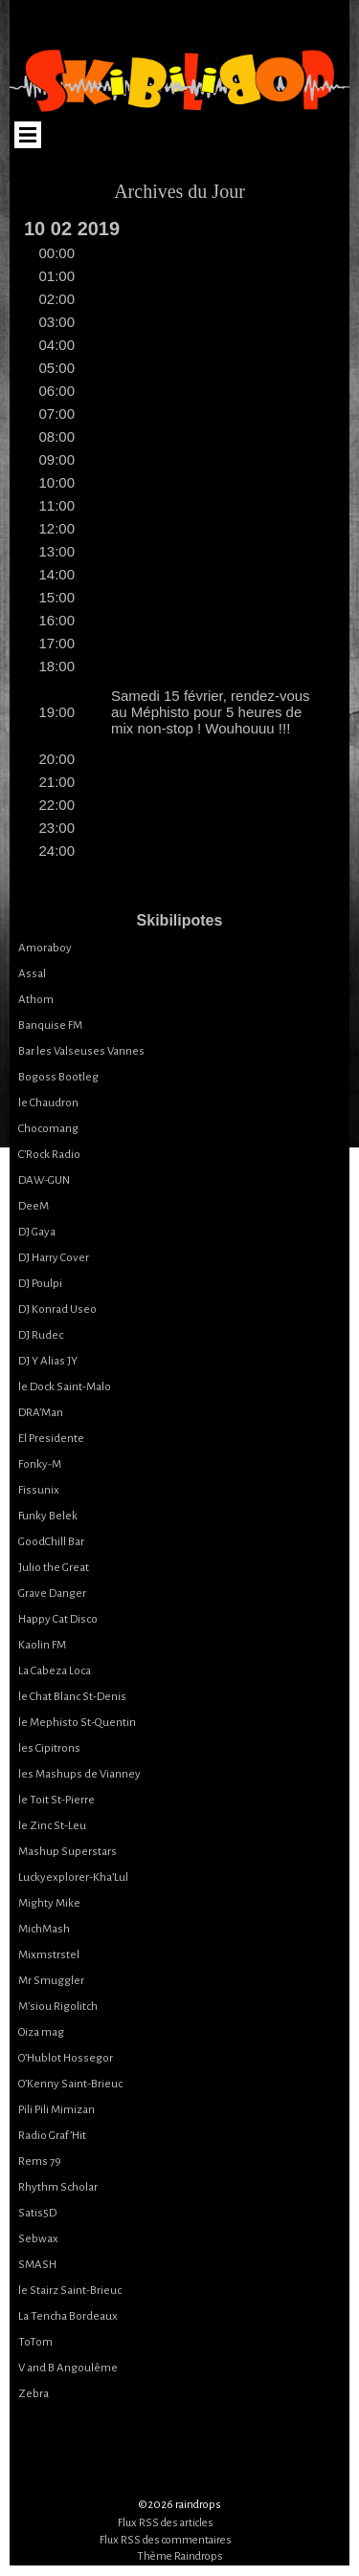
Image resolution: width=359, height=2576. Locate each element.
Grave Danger (52, 1593)
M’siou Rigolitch (58, 2006)
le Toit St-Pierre (56, 1800)
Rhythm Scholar (58, 2187)
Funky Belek (48, 1516)
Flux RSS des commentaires (166, 2540)
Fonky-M (39, 1464)
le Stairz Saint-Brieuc (70, 2290)
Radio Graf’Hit (52, 2135)
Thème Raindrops (180, 2556)
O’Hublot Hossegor (65, 2058)
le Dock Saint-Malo (64, 1387)
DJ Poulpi (40, 1283)
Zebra (33, 2394)
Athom (36, 999)
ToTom (35, 2342)
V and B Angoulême (68, 2368)
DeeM (33, 1206)
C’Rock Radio (49, 1154)
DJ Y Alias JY (48, 1361)
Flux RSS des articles (165, 2523)
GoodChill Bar (51, 1542)
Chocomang (48, 1129)
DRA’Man (40, 1413)
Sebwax (38, 2239)
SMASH (37, 2265)
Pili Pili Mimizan (56, 2110)
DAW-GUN (44, 1180)
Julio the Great (53, 1567)
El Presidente (51, 1438)
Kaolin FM (42, 1645)
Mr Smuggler (51, 1981)
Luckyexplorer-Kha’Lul (73, 1877)
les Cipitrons (49, 1748)
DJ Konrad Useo (57, 1309)
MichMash (44, 1929)
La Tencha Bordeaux (68, 2316)
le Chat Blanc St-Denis (72, 1697)
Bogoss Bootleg (58, 1077)
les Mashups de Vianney (79, 1774)
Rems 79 (39, 2161)
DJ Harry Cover (53, 1258)
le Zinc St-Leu (52, 1826)
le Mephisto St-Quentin (77, 1722)
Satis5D (37, 2213)
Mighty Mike (49, 1903)
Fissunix (38, 1490)
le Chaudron (48, 1103)
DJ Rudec (40, 1335)
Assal (32, 974)
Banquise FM (50, 1025)
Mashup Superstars (67, 1851)
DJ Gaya (37, 1232)
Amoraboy (45, 948)
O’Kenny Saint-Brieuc (70, 2084)
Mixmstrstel (48, 1955)
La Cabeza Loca (54, 1671)
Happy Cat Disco (58, 1619)
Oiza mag (41, 2032)
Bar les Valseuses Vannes (81, 1051)
